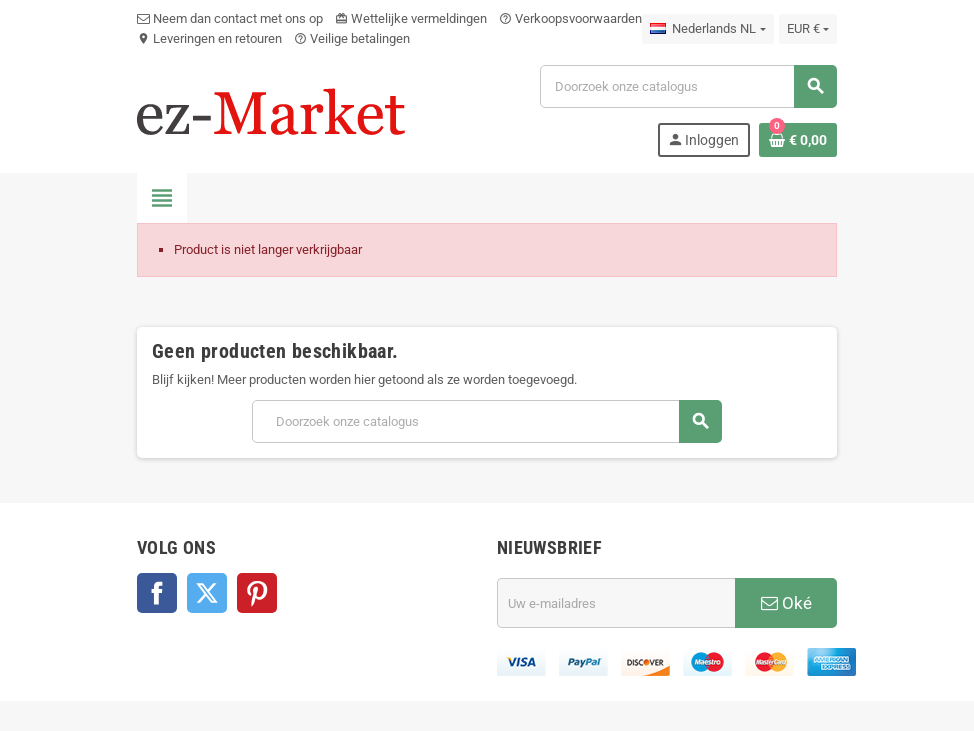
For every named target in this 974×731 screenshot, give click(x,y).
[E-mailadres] (616, 603)
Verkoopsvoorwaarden (570, 18)
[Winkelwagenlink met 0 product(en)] (798, 140)
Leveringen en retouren (209, 38)
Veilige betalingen (352, 38)
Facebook (157, 593)
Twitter (207, 593)
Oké (786, 603)
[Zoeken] (688, 86)
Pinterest (257, 593)
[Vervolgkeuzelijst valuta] (808, 29)
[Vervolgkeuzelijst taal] (707, 29)
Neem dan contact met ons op (230, 18)
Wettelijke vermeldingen (411, 18)
